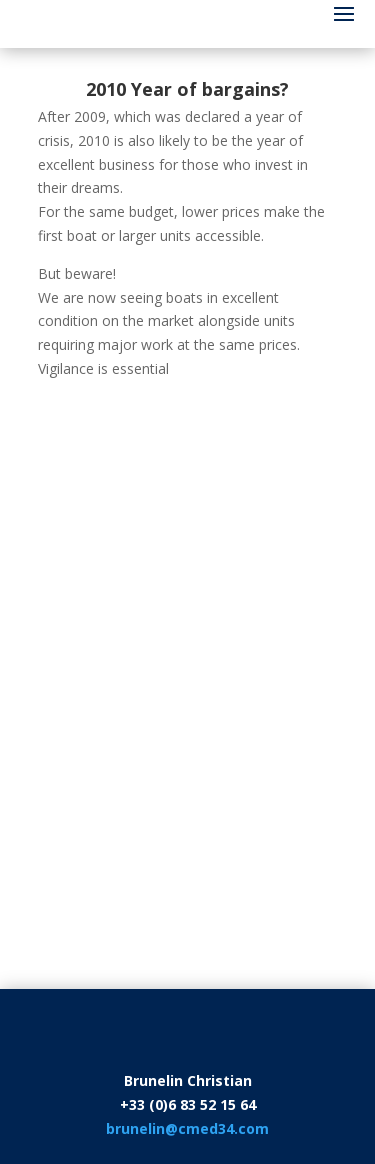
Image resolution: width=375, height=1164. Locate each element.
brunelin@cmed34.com (187, 1128)
